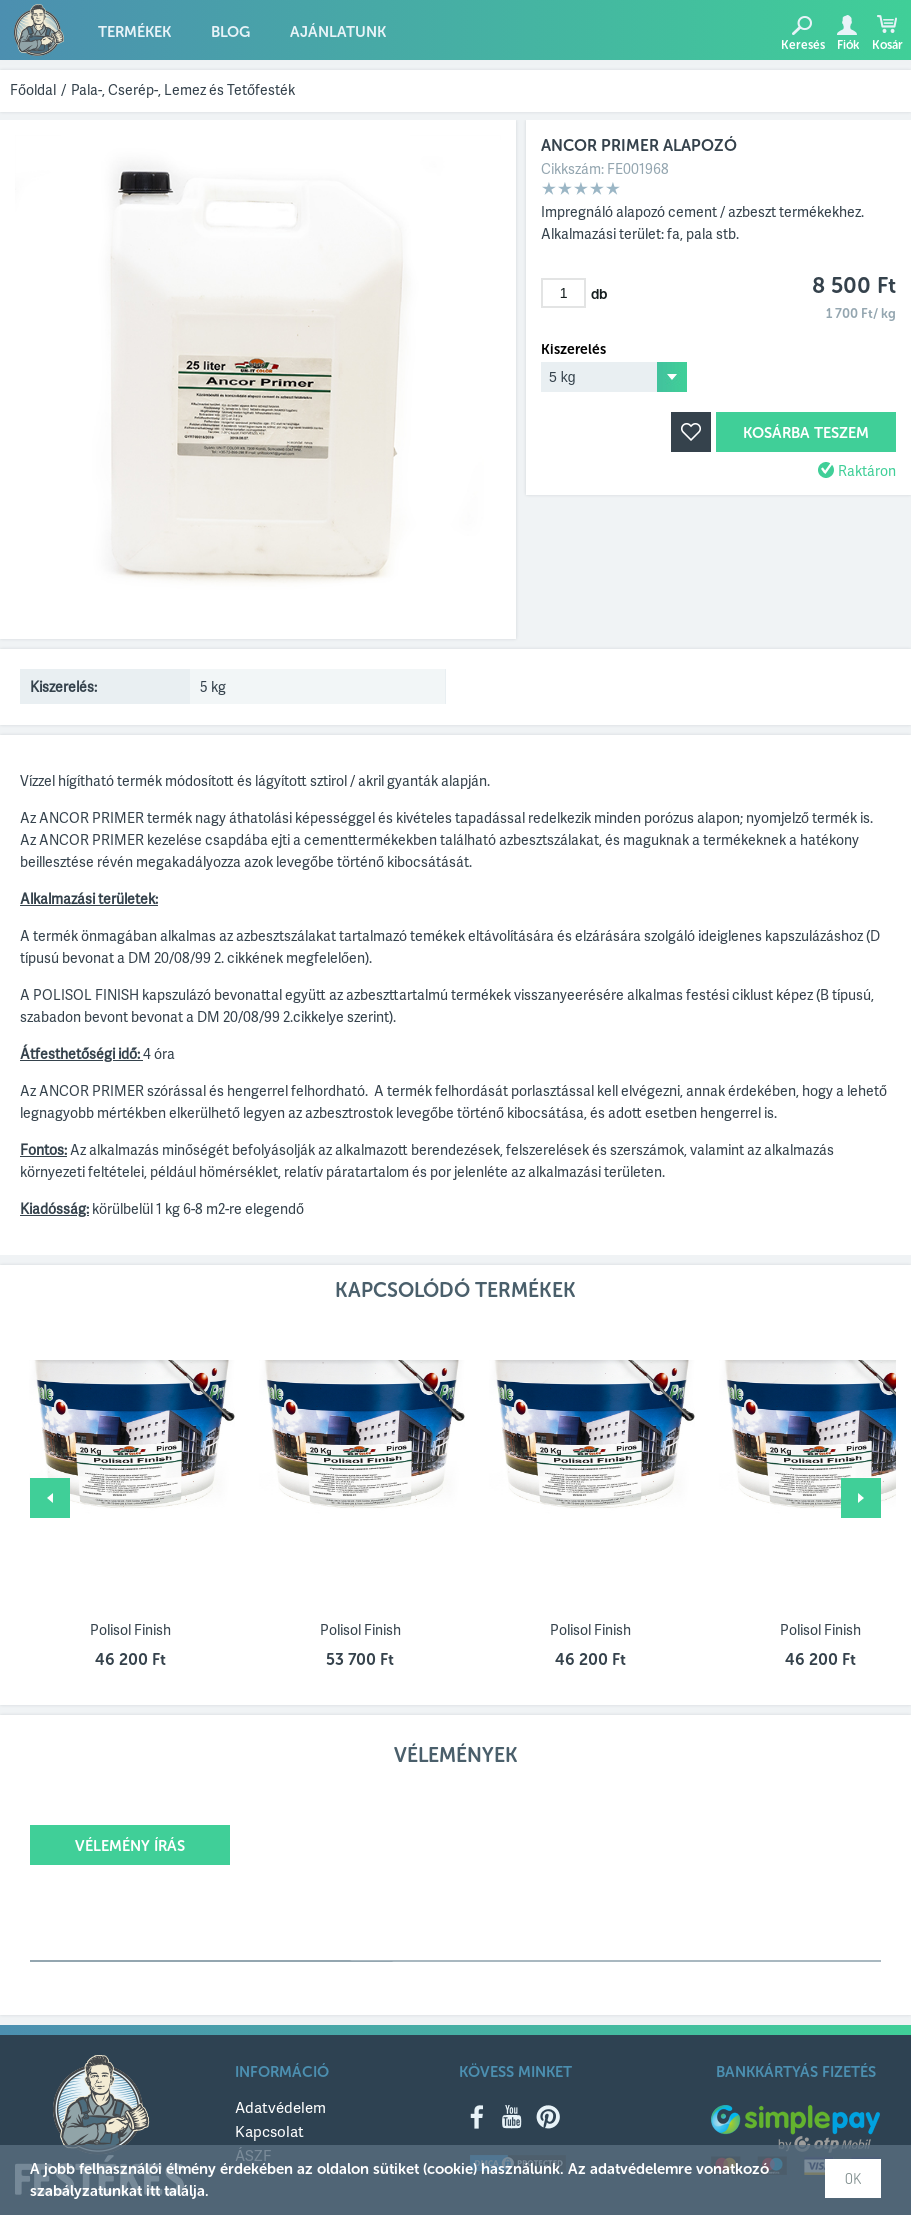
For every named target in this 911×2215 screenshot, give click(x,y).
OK (853, 2178)
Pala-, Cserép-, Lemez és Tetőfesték (183, 89)
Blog (230, 32)
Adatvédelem (280, 2107)
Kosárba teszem (806, 433)
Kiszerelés (573, 350)
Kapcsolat (269, 2131)
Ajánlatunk (338, 32)
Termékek (134, 32)
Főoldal (33, 89)
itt (153, 2191)
